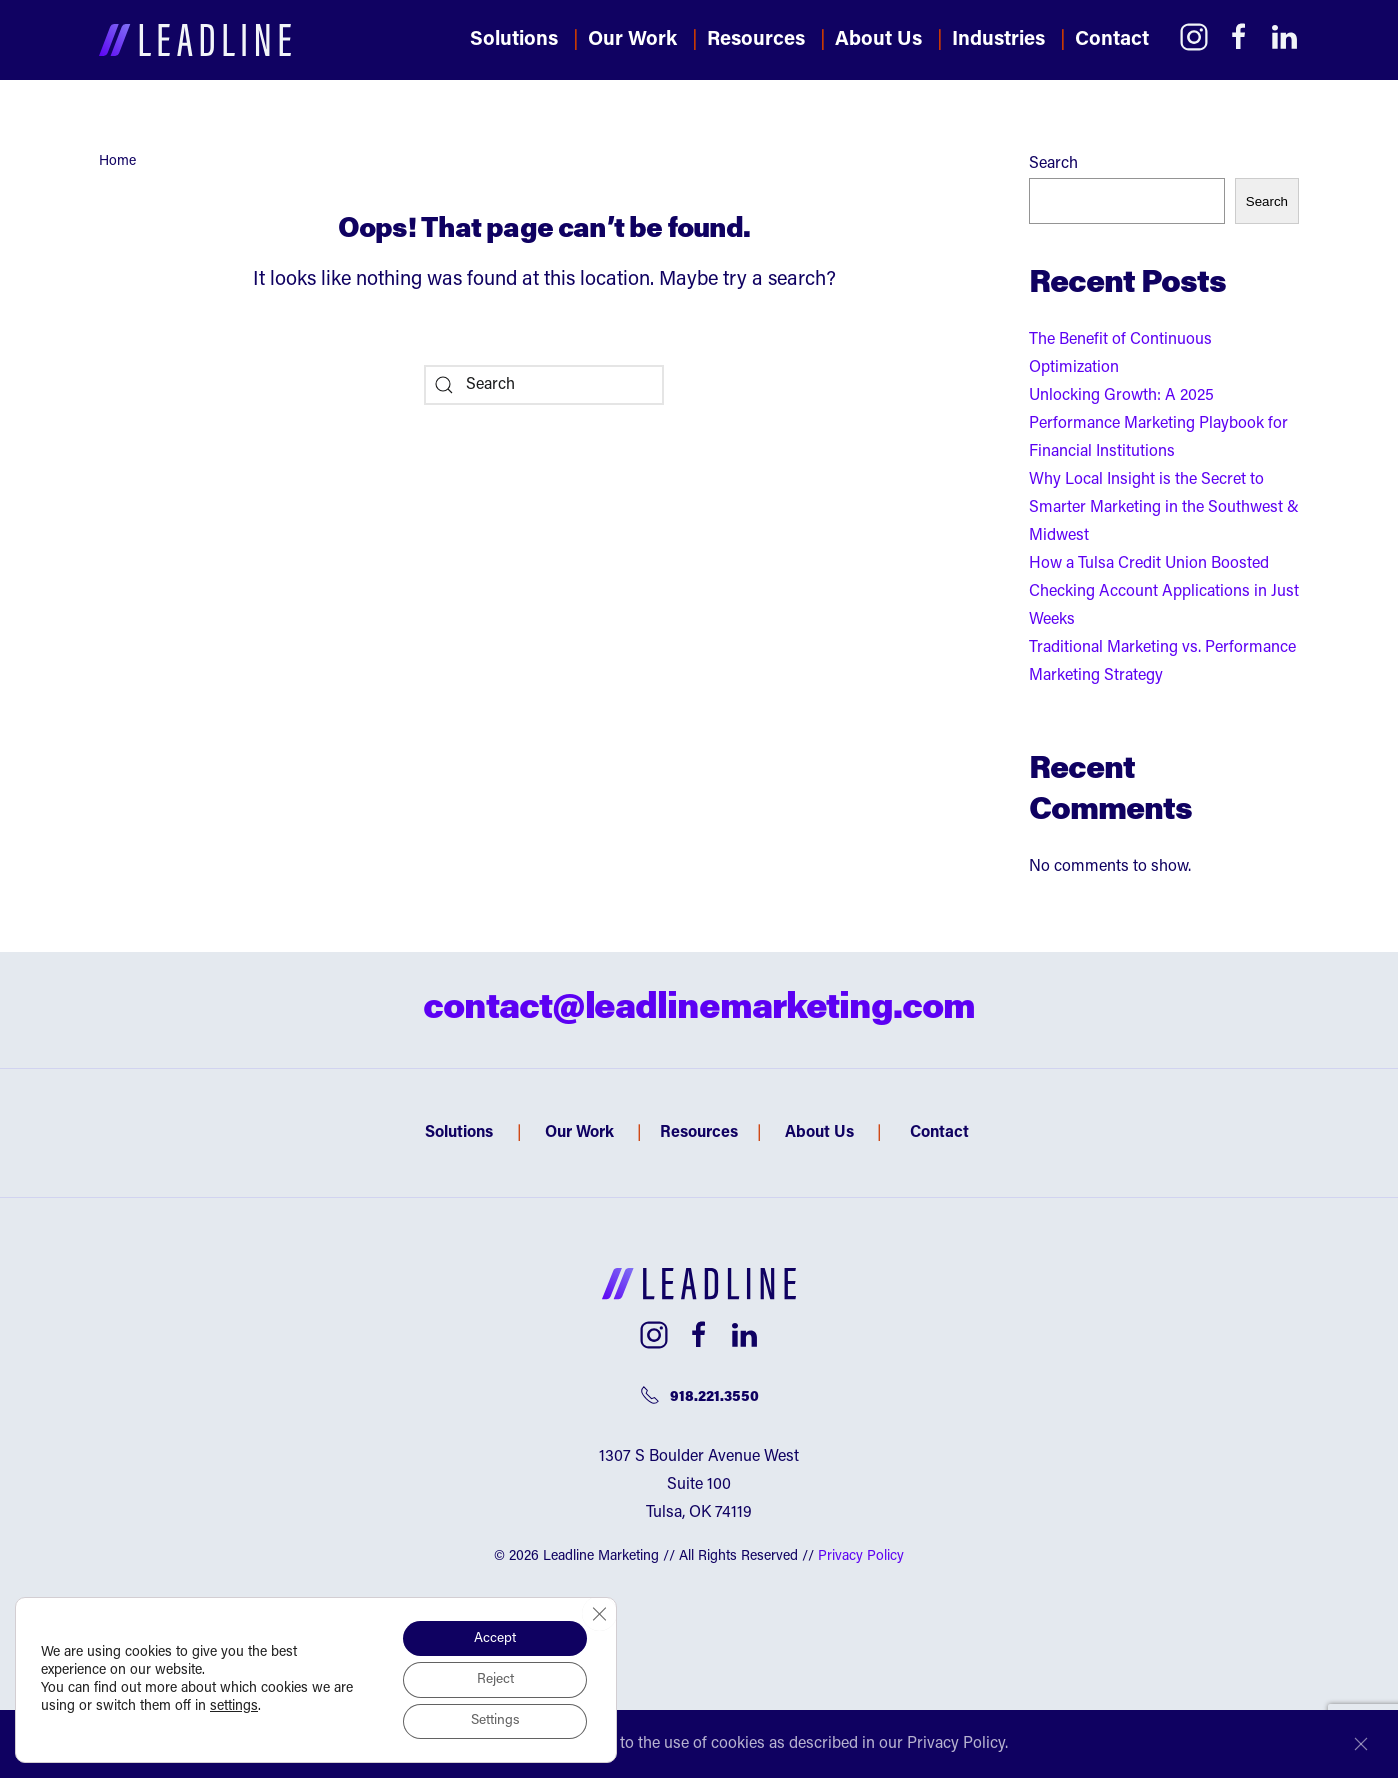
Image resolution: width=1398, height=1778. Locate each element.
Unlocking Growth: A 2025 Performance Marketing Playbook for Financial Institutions (1158, 424)
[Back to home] (195, 40)
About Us (819, 1133)
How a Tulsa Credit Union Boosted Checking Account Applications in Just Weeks (1164, 592)
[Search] (544, 385)
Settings (493, 1721)
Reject (493, 1679)
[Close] (1361, 1744)
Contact (1112, 40)
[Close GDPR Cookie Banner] (599, 1612)
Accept (494, 1637)
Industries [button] (998, 40)
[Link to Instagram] (1194, 37)
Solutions (459, 1133)
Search (1053, 164)
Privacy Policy (861, 1557)
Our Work (632, 40)
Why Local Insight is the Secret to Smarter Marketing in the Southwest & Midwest (1164, 508)
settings (234, 1706)
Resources (756, 40)
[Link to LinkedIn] (1284, 37)
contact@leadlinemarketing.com (699, 1010)
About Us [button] (878, 40)
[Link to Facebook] (1239, 37)
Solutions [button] (514, 40)
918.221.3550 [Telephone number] (699, 1395)
